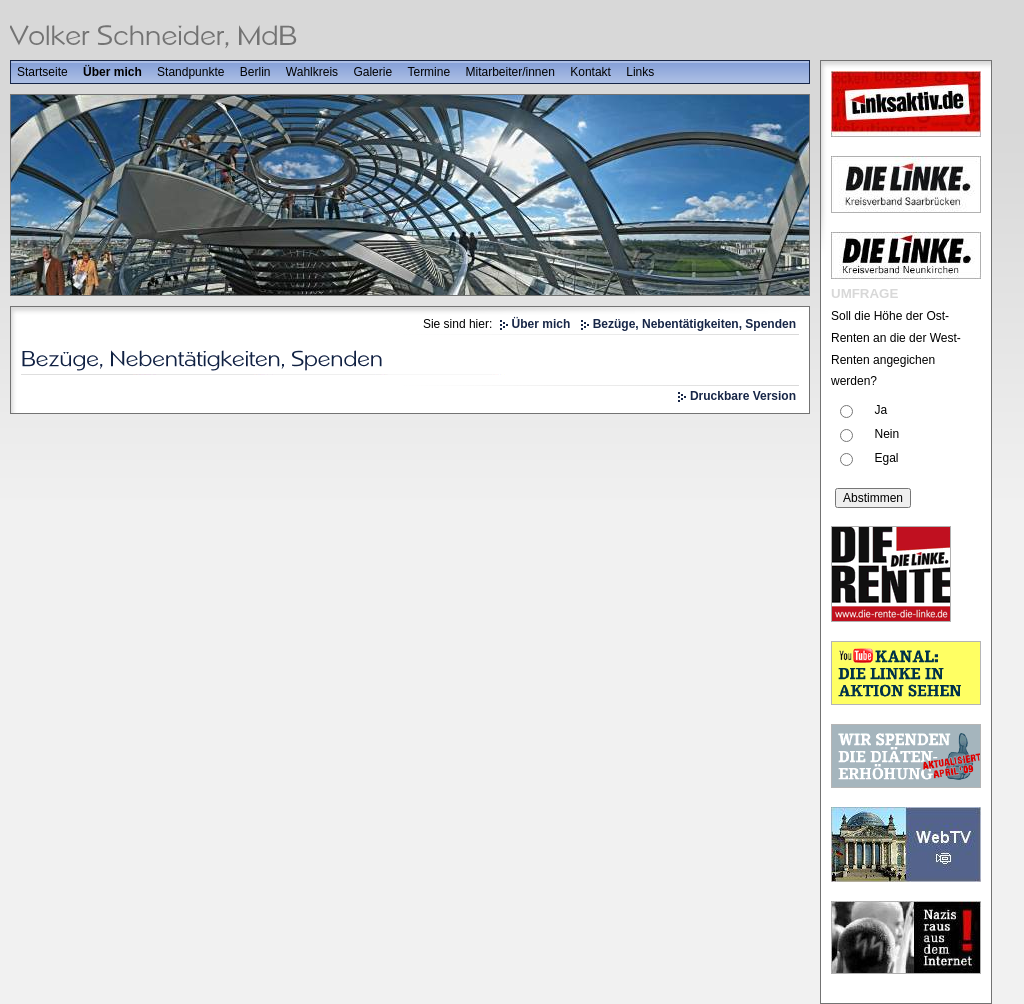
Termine (428, 72)
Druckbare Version (743, 396)
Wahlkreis (312, 72)
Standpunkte (190, 72)
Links (640, 72)
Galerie (372, 72)
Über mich (112, 72)
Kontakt (590, 72)
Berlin (255, 72)
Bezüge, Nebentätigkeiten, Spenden (694, 324)
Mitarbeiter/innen (509, 72)
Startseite (42, 72)
